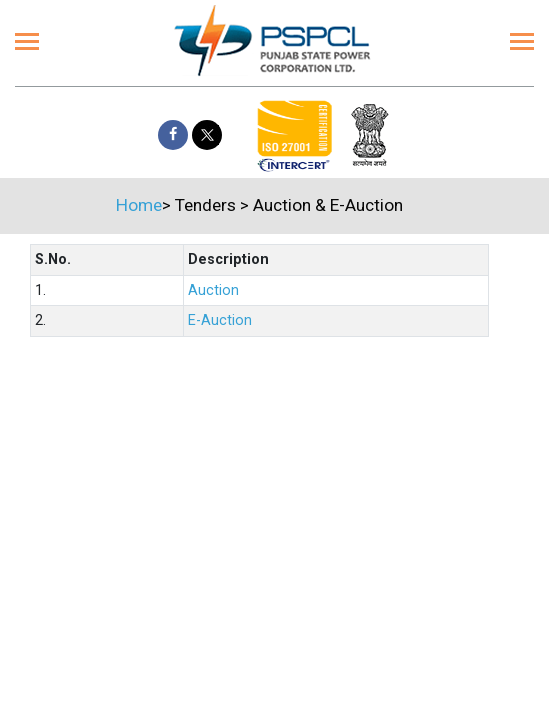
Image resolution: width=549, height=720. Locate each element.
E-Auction (220, 320)
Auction (213, 290)
